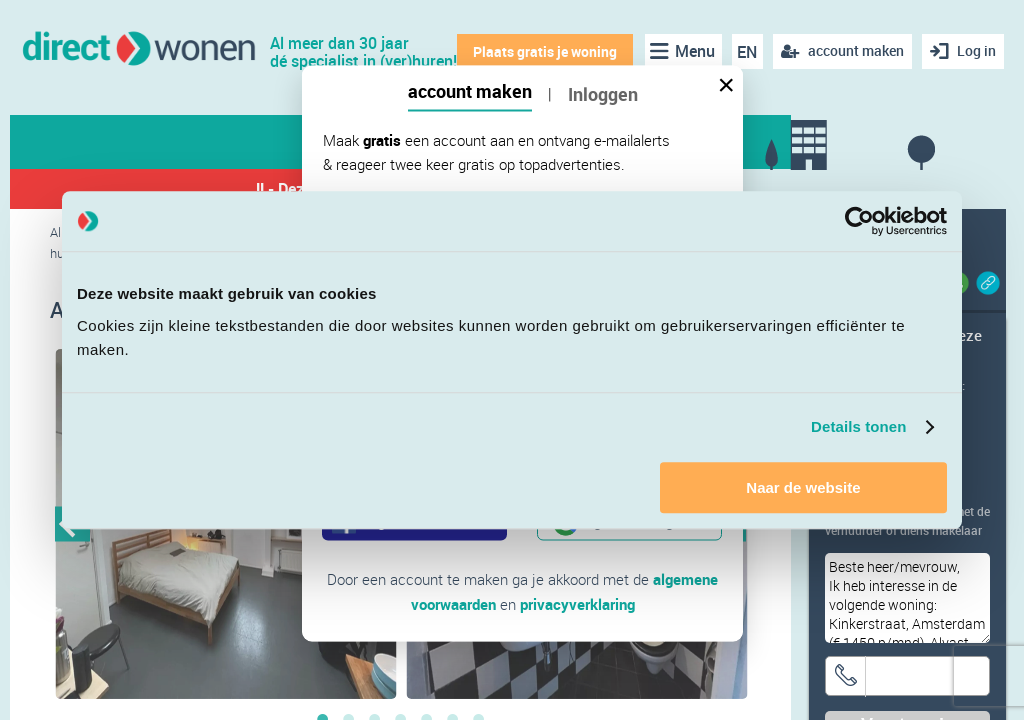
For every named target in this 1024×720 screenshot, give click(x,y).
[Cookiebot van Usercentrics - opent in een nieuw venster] (859, 221)
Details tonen (858, 426)
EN (747, 52)
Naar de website (803, 487)
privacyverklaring (577, 603)
